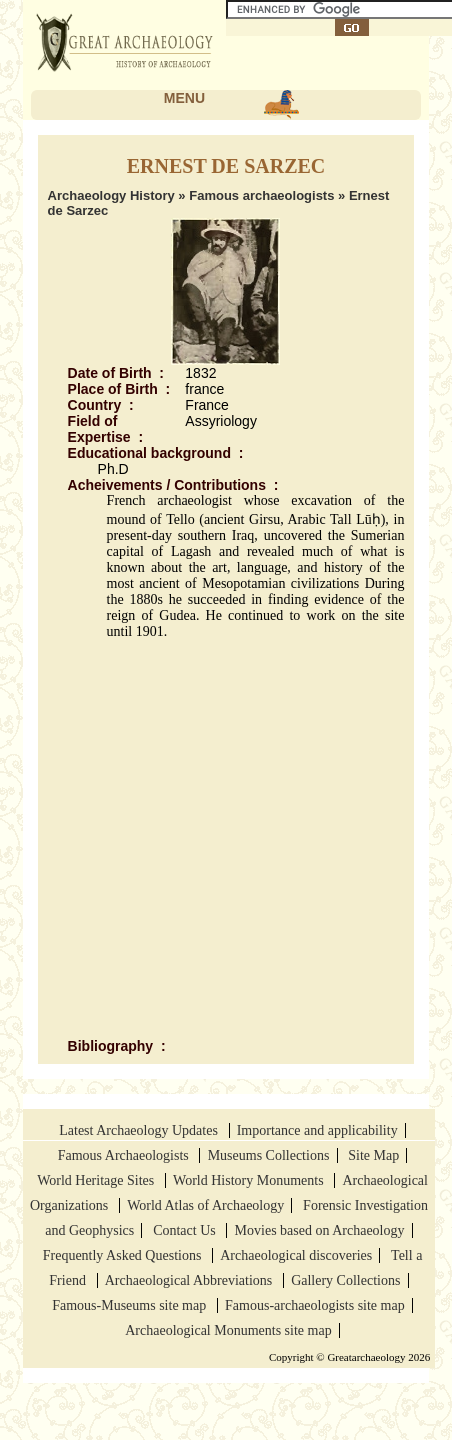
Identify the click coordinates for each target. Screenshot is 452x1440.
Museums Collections (269, 1155)
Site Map (373, 1155)
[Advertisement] (204, 839)
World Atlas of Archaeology (205, 1205)
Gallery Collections (345, 1280)
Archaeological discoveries (296, 1255)
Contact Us (186, 1230)
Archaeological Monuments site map (228, 1330)
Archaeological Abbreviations (190, 1280)
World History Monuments (250, 1180)
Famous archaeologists (261, 195)
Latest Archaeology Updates (140, 1130)
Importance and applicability (317, 1130)
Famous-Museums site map (131, 1305)
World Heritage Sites (97, 1180)
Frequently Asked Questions (124, 1255)
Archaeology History (111, 195)
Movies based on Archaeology (320, 1230)
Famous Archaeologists (125, 1155)
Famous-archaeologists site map (315, 1305)
